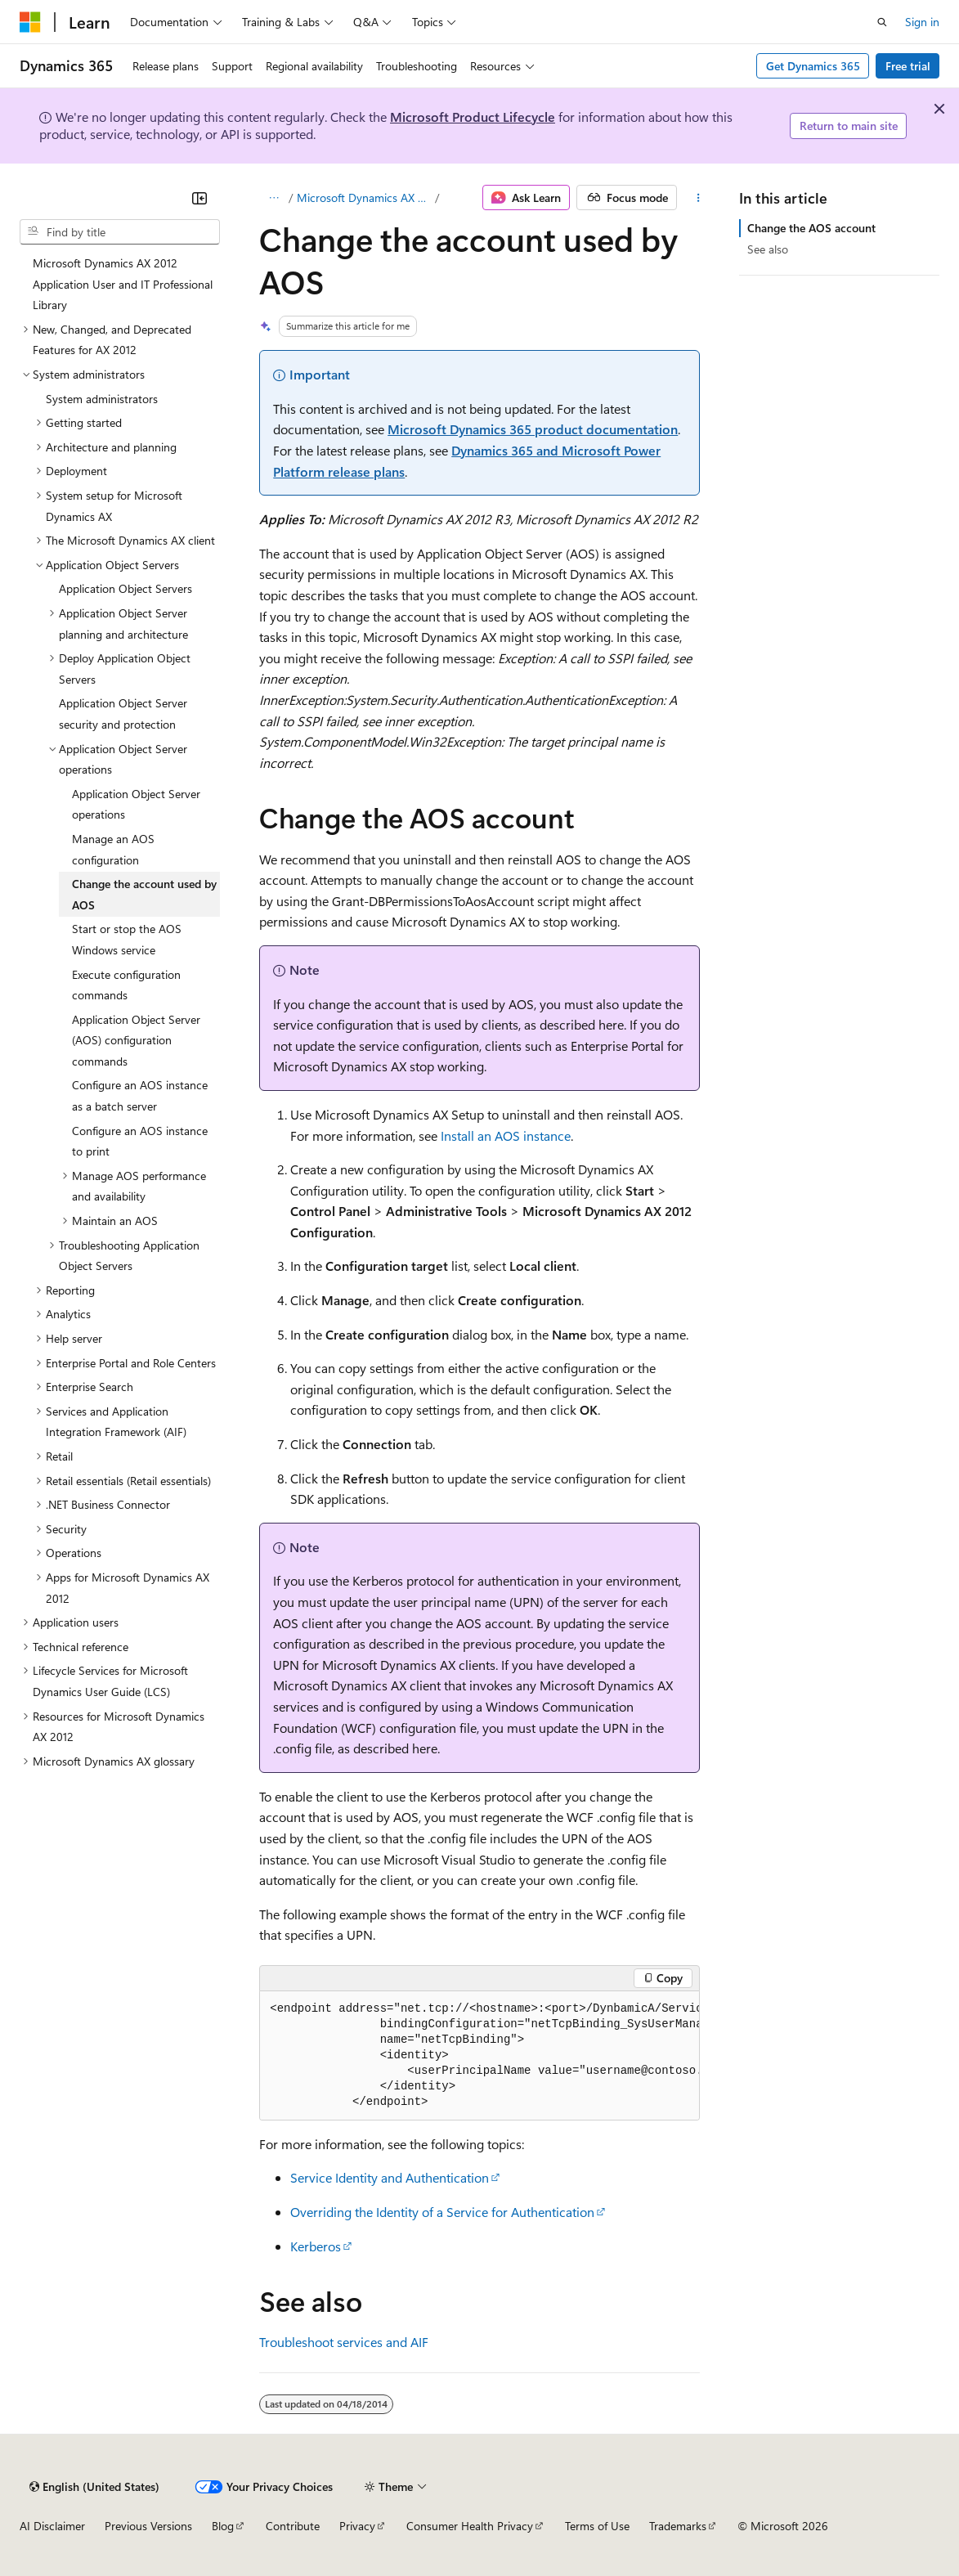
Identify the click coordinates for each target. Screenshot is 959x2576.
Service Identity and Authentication (389, 2177)
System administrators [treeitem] (102, 398)
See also (767, 249)
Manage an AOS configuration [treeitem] (113, 849)
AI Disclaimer (52, 2525)
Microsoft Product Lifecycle (472, 116)
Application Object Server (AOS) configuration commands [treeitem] (136, 1040)
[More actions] (697, 198)
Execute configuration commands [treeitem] (126, 985)
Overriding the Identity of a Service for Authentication (442, 2211)
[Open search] (882, 22)
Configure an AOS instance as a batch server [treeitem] (140, 1095)
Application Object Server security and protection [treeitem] (123, 713)
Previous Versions (148, 2525)
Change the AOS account (811, 228)
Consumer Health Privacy (469, 2525)
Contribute (293, 2525)
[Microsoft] (30, 22)
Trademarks (677, 2525)
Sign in (922, 21)
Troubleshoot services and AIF (343, 2341)
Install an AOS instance (506, 1135)
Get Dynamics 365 (813, 66)
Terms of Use (597, 2525)
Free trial (907, 66)
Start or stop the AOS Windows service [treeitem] (126, 939)
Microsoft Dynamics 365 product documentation (533, 429)
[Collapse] (199, 198)
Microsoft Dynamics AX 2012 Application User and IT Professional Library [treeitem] (123, 283)
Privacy (357, 2525)
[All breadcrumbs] (273, 198)
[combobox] (120, 232)
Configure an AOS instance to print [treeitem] (140, 1141)
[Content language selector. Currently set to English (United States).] (94, 2487)
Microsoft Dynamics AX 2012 (364, 197)
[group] (479, 2055)
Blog (223, 2525)
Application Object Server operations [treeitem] (136, 804)
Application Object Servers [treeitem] (125, 588)
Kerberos (315, 2246)
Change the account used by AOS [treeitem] (144, 894)
